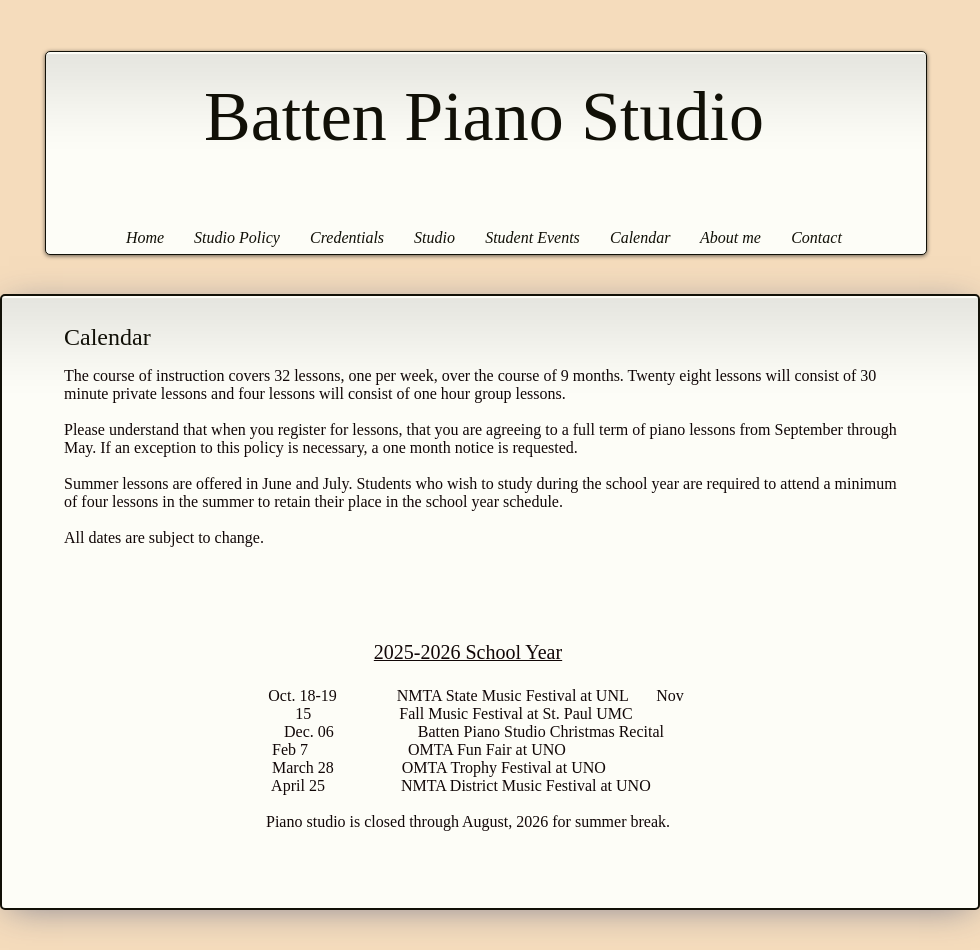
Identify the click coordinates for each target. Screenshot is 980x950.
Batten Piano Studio (484, 116)
